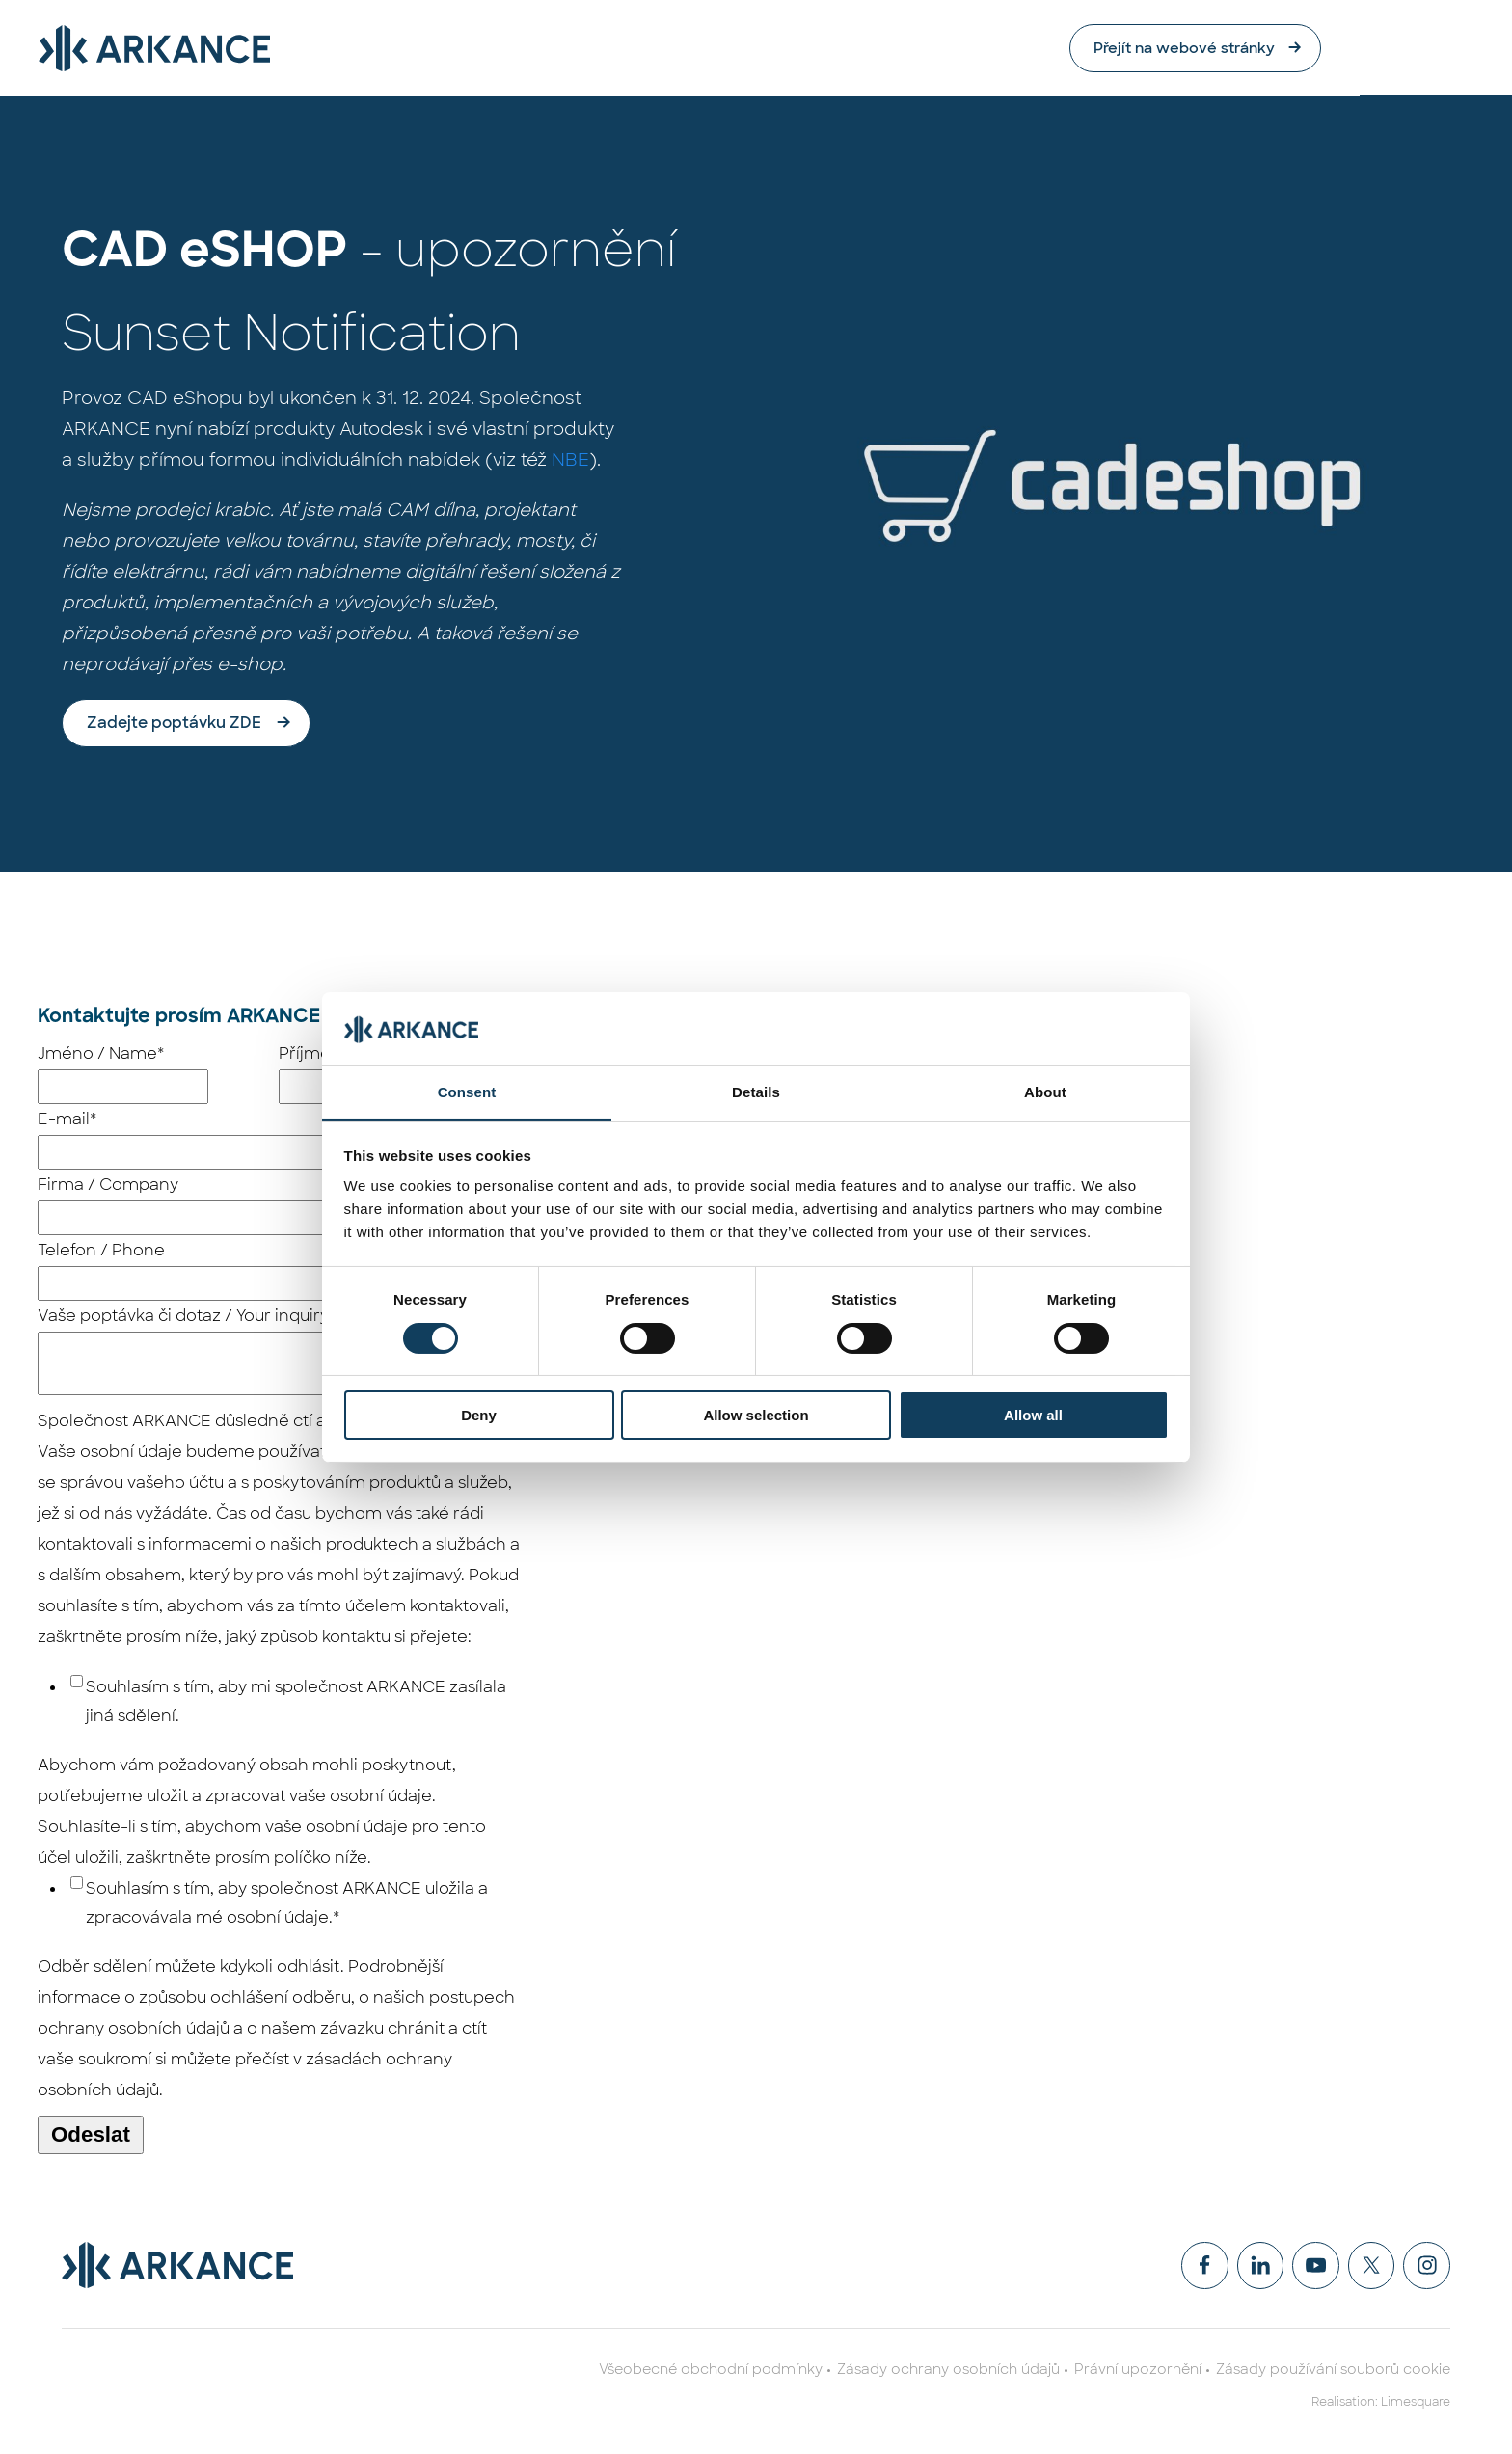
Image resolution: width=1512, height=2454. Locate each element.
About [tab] (1045, 1092)
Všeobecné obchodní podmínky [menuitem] (711, 2371)
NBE (570, 460)
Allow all (1033, 1415)
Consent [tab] (467, 1092)
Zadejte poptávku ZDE (174, 724)
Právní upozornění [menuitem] (1138, 2371)
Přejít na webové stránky (1328, 48)
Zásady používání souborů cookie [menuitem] (1333, 2371)
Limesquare (1415, 2404)
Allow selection (755, 1415)
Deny (479, 1415)
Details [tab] (756, 1092)
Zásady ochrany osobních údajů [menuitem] (948, 2371)
